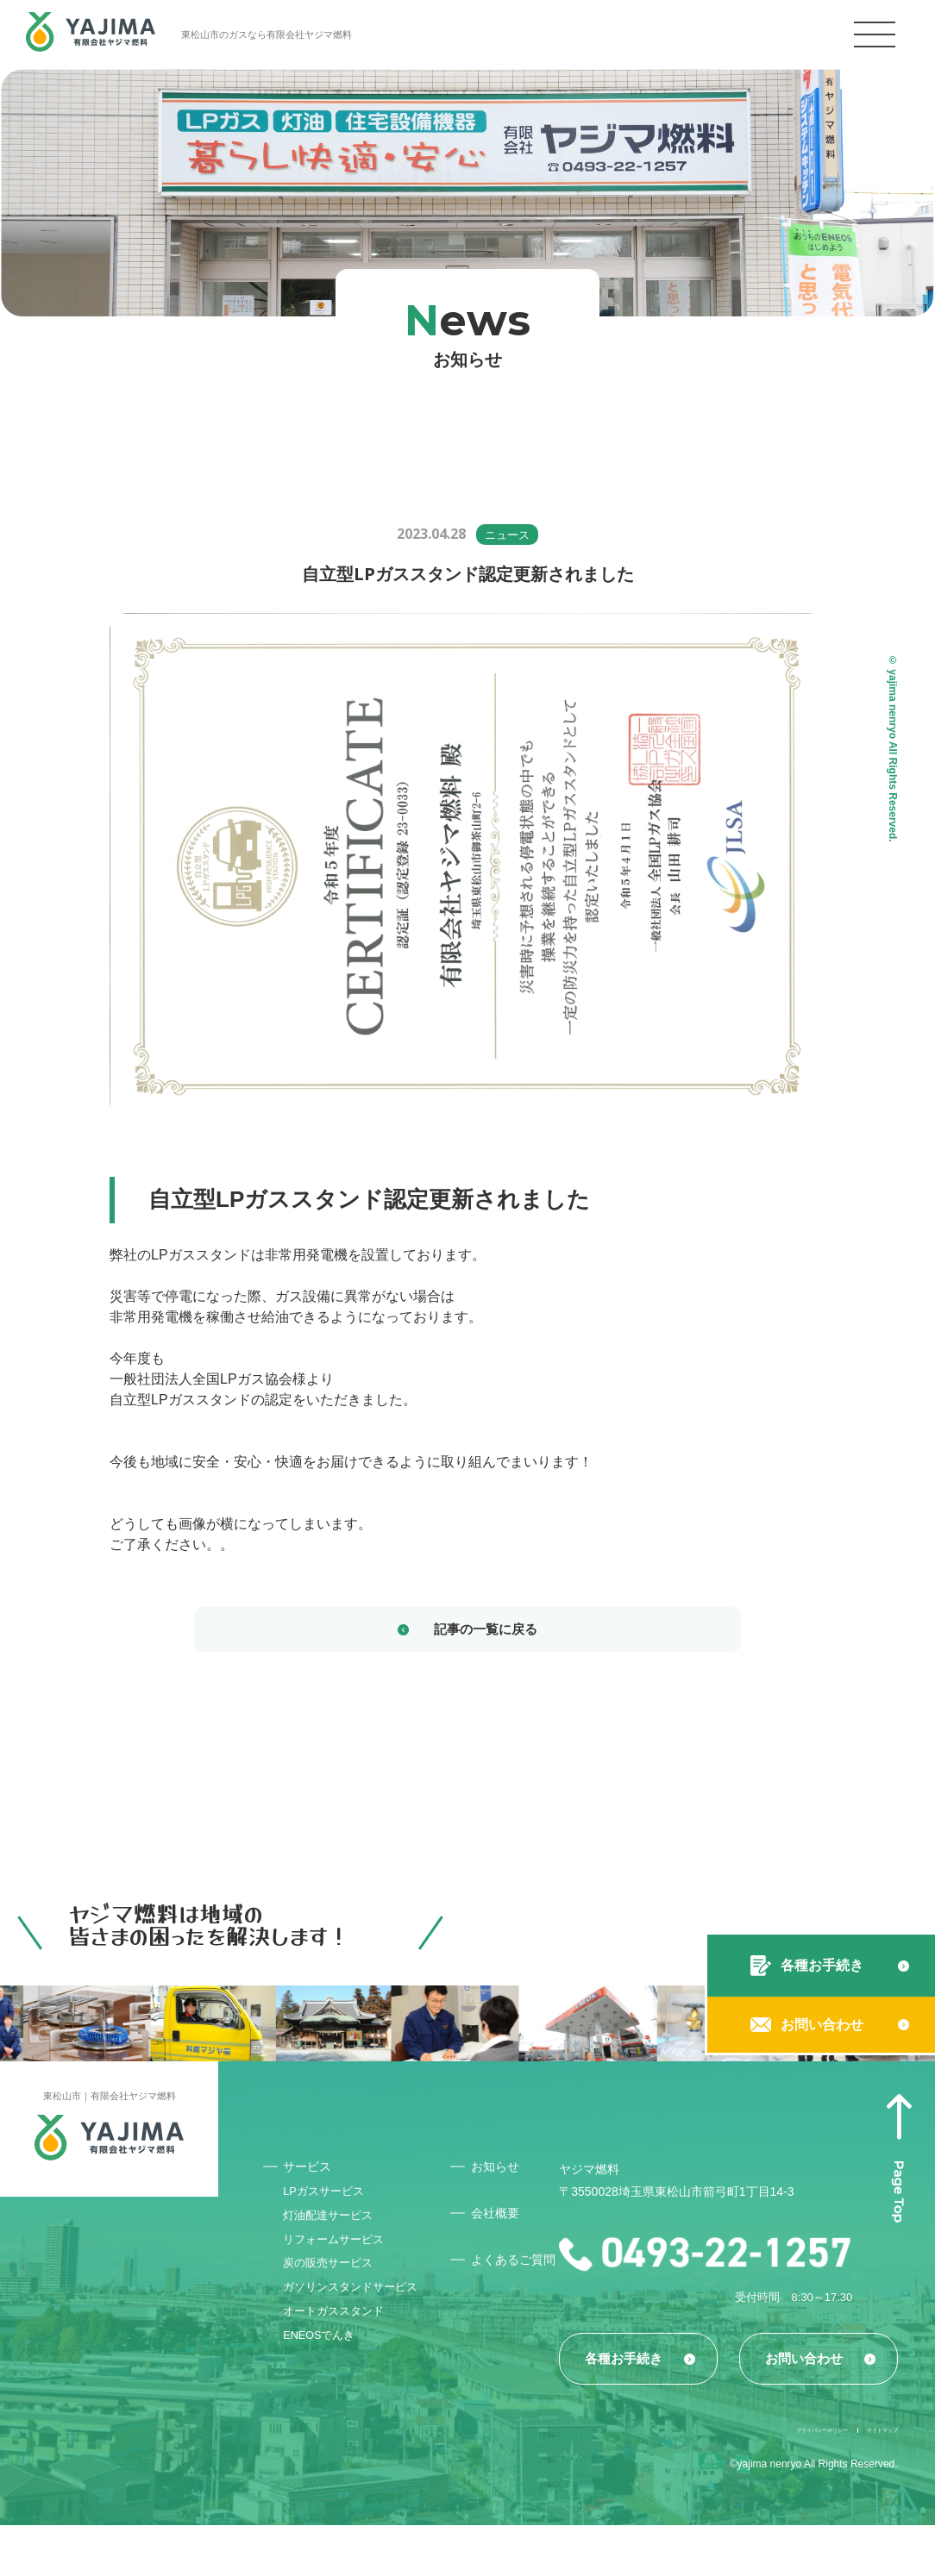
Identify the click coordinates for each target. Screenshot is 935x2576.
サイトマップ (867, 2478)
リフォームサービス (340, 2260)
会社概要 (502, 2219)
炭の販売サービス (334, 2290)
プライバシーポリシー (750, 2478)
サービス (312, 2172)
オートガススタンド (340, 2360)
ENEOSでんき (325, 2390)
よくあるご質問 (515, 2273)
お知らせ (502, 2172)
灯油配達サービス (334, 2231)
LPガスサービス (329, 2202)
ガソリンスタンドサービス (352, 2325)
